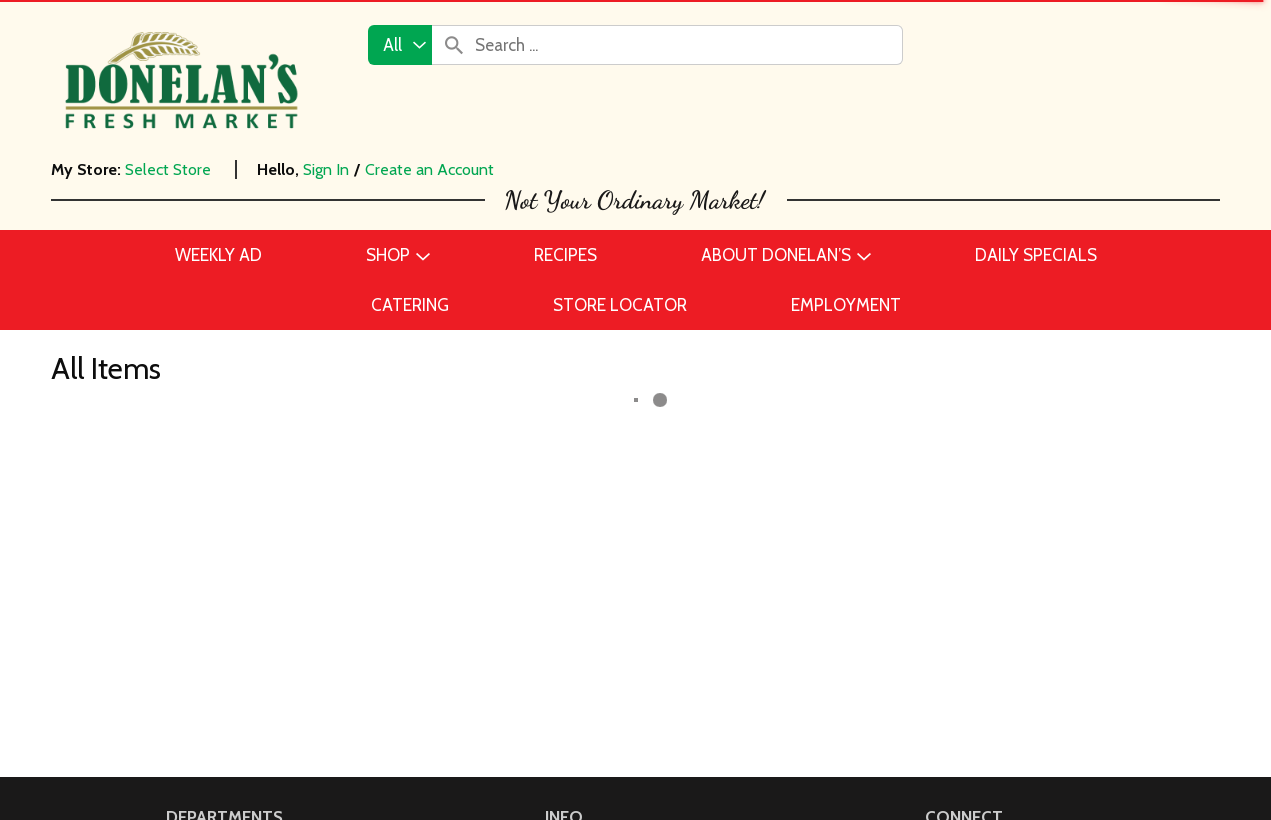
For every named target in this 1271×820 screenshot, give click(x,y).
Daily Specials (597, 555)
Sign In (326, 169)
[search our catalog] (454, 45)
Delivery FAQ (593, 615)
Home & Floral (218, 645)
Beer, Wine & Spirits (238, 495)
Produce (196, 735)
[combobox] (400, 45)
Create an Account (429, 169)
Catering (197, 525)
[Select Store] (170, 169)
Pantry (190, 705)
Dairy (185, 555)
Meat (185, 675)
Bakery (191, 465)
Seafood (198, 765)
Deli (180, 585)
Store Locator (595, 585)
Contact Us (587, 465)
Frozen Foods (216, 615)
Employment (592, 495)
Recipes (574, 525)
